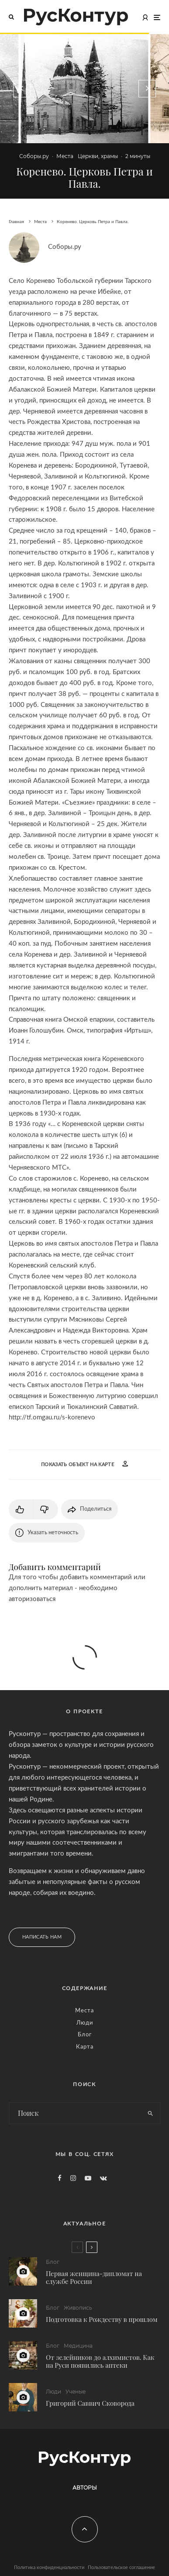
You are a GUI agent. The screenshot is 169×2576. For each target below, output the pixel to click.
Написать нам (42, 1937)
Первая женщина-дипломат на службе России (94, 2277)
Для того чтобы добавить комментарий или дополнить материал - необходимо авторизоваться (77, 1588)
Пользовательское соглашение (121, 2567)
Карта (84, 2047)
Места (64, 156)
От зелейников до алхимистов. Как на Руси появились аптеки (100, 2362)
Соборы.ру (34, 156)
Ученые (76, 2395)
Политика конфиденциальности (49, 2567)
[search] (150, 2113)
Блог (85, 2035)
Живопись (78, 2307)
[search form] (75, 2113)
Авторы (84, 2487)
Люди (84, 2023)
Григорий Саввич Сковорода (90, 2407)
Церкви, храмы (98, 156)
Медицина (78, 2346)
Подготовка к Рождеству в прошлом (102, 2319)
